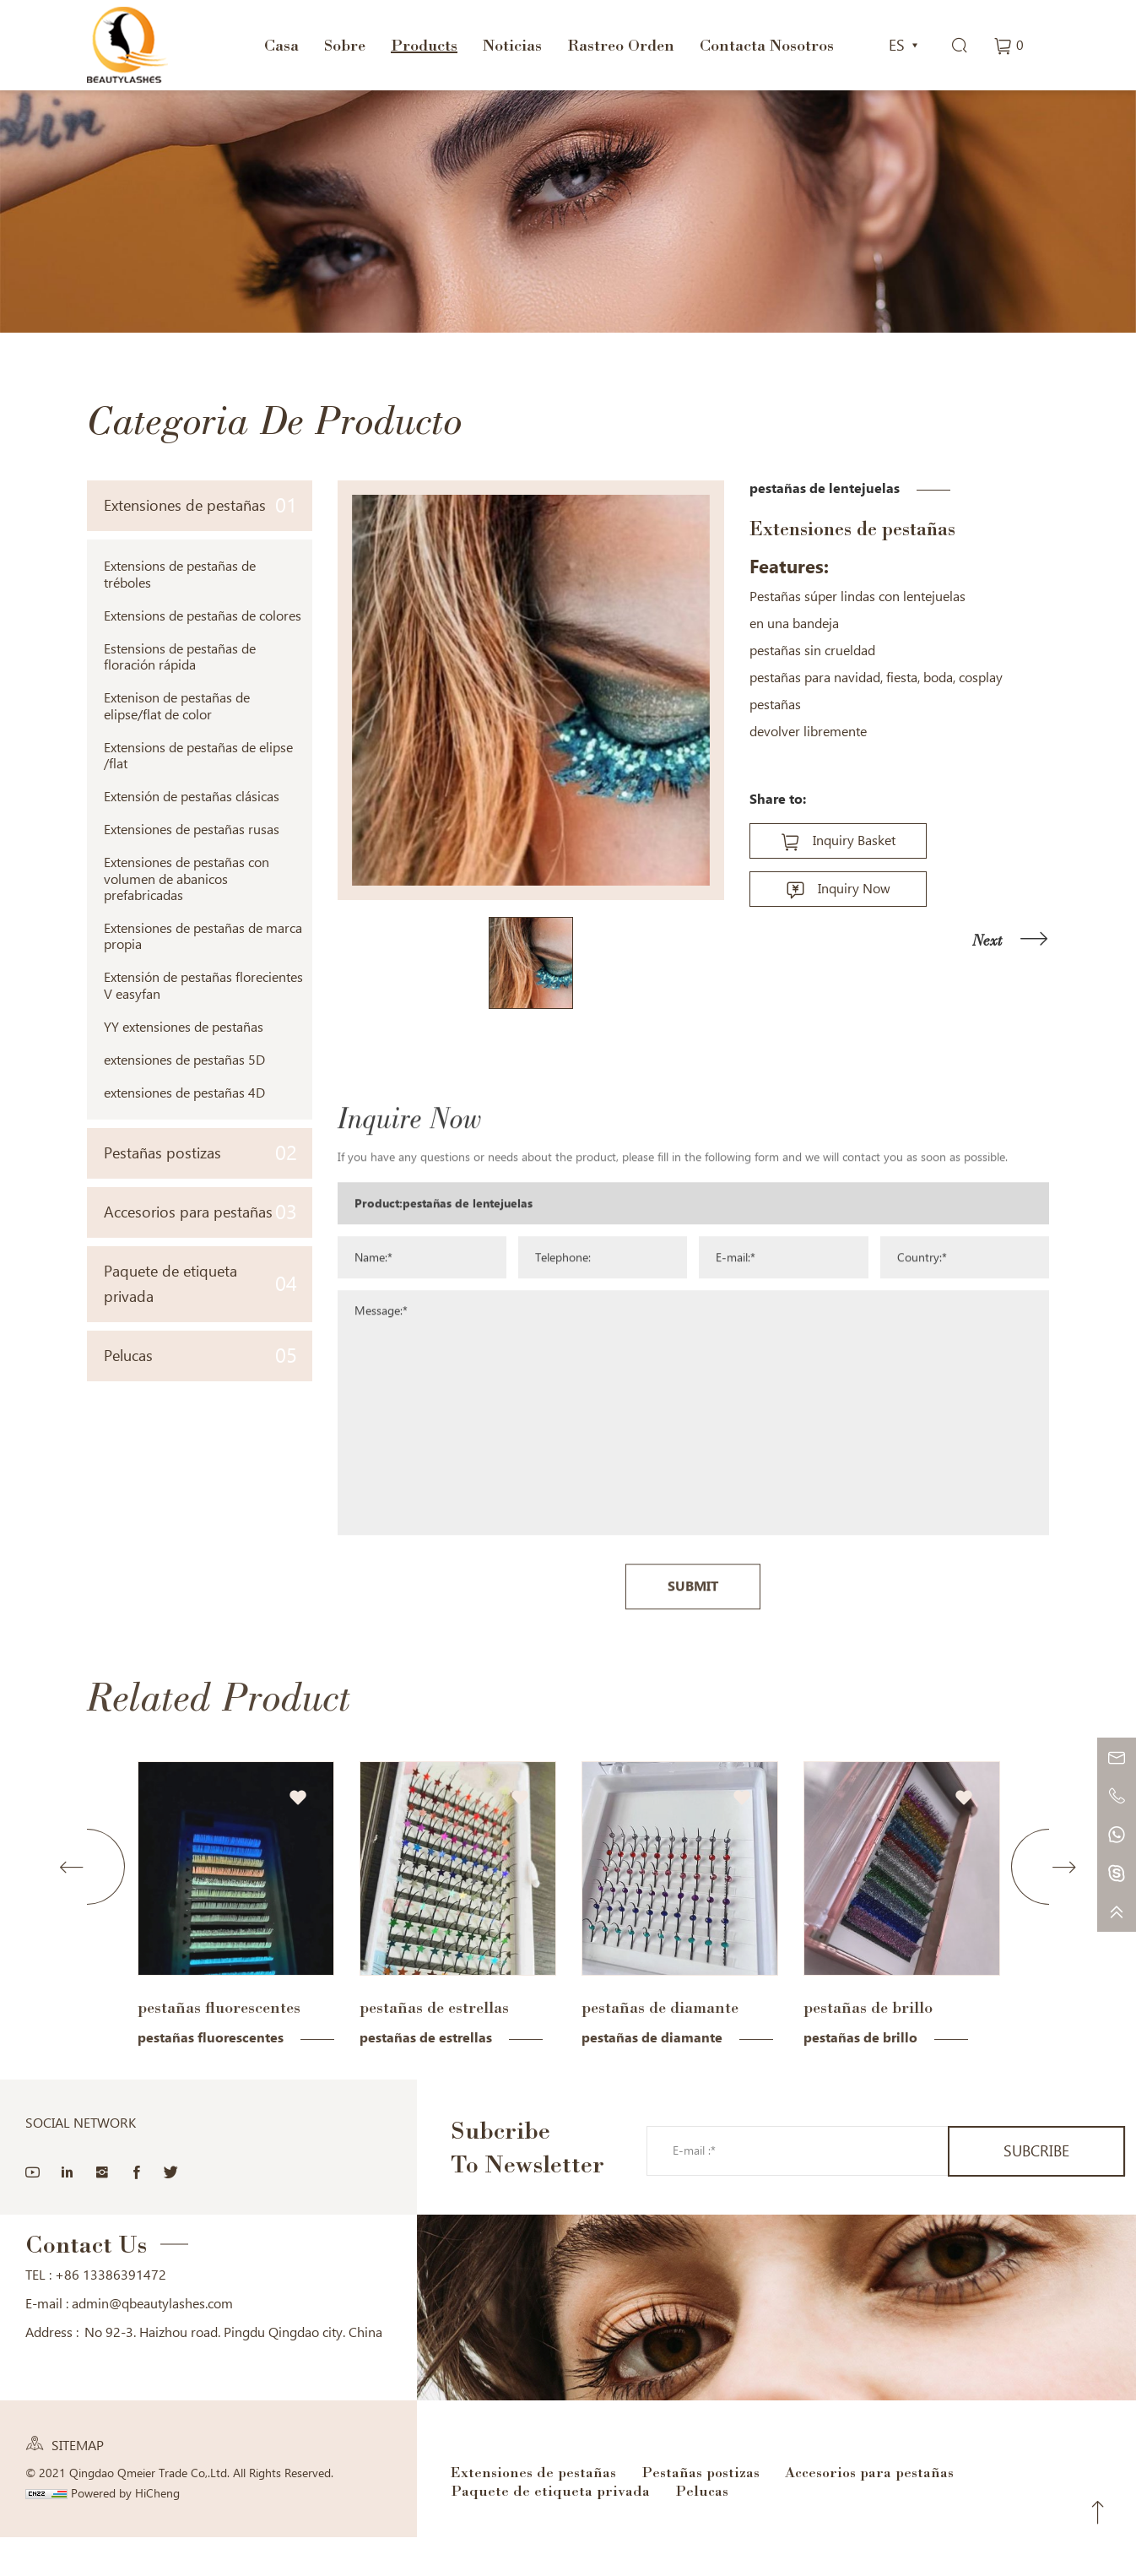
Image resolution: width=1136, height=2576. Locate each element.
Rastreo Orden (620, 45)
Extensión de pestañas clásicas (191, 797)
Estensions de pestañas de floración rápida (180, 657)
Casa (281, 45)
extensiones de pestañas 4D (184, 1093)
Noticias (512, 45)
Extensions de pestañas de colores (202, 616)
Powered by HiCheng (125, 2493)
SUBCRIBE (1036, 2151)
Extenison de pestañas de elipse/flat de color (177, 706)
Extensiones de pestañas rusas (191, 830)
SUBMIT (693, 1853)
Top (1098, 2512)
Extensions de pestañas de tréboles (180, 574)
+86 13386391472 (110, 2275)
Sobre (344, 45)
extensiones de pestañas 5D (184, 1060)
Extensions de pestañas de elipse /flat (198, 756)
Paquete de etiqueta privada (200, 1283)
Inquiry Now (854, 889)
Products (424, 45)
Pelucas (200, 1355)
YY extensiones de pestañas (183, 1027)
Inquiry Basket (854, 840)
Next (987, 940)
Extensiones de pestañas (200, 505)
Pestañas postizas (200, 1153)
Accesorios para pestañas (200, 1212)
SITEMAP (77, 2446)
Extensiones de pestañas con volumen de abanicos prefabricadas (186, 878)
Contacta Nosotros (767, 45)
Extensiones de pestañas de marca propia (203, 936)
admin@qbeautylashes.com (152, 2304)
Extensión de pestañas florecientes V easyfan (203, 985)
